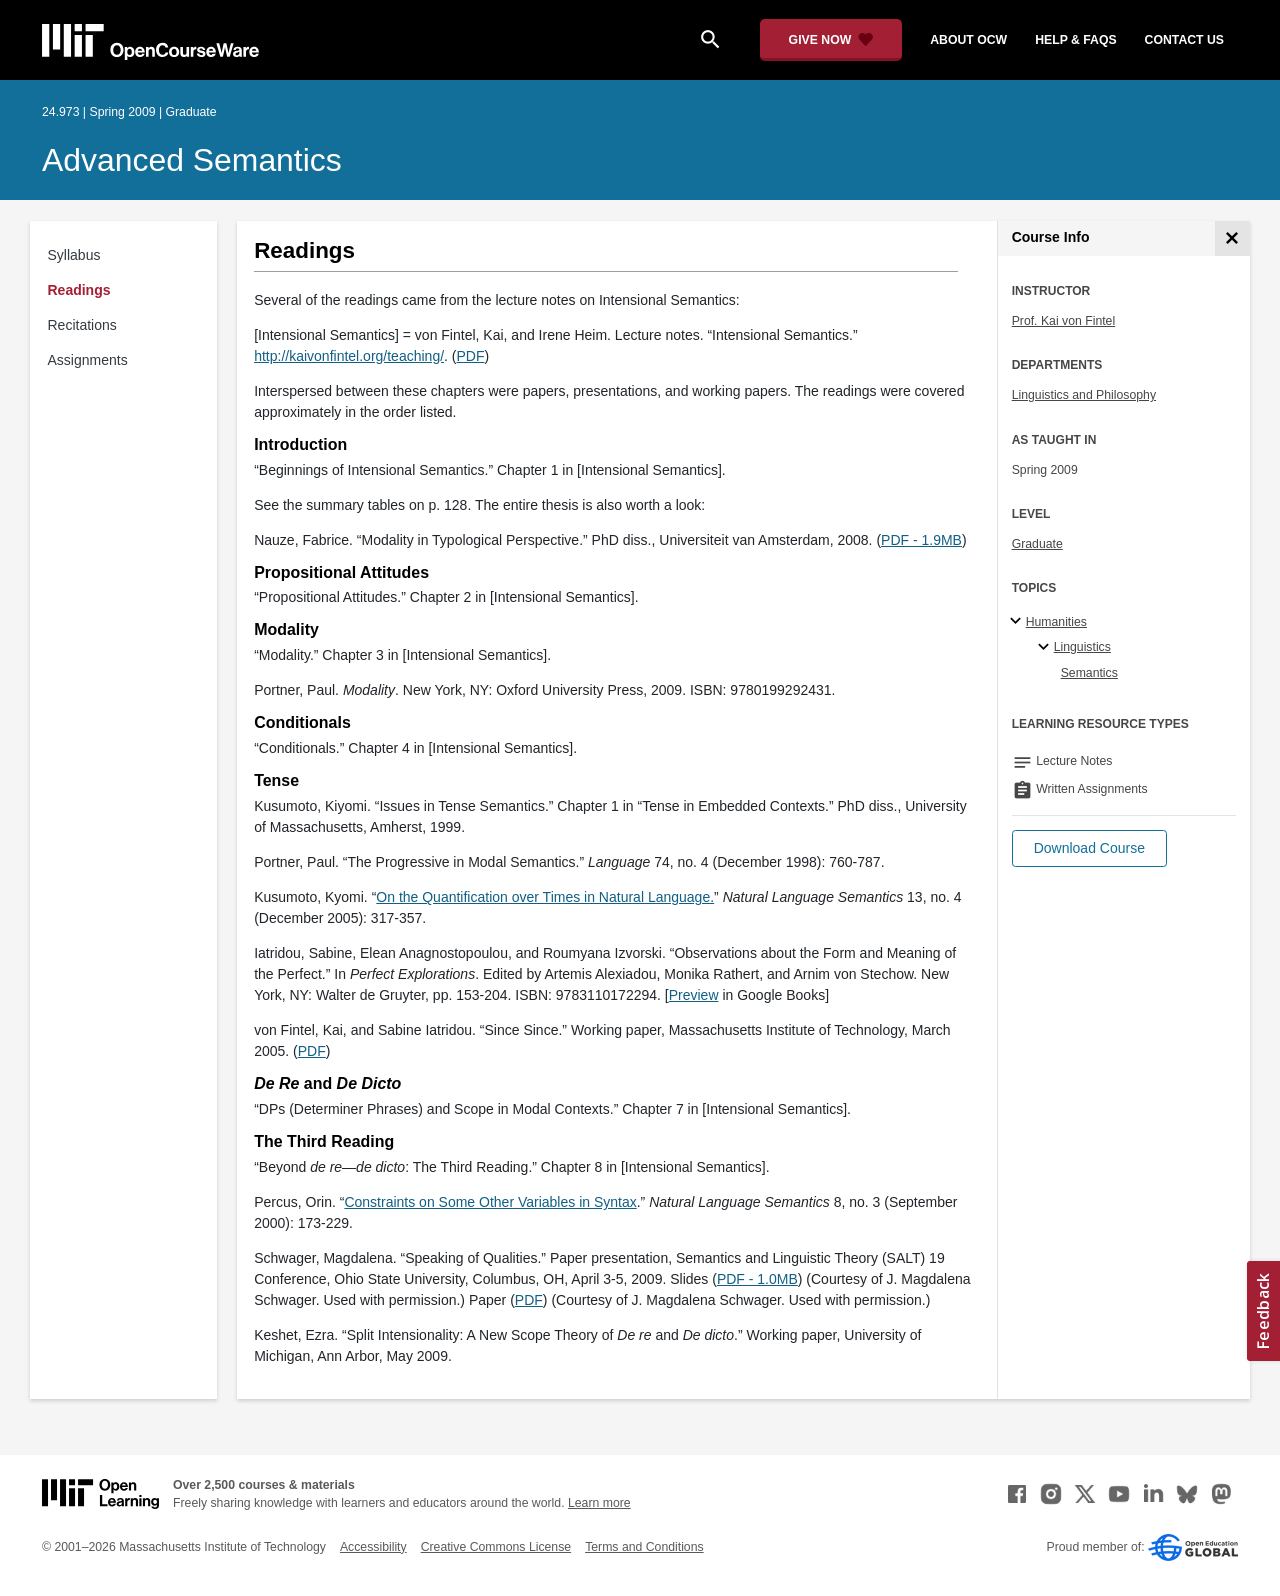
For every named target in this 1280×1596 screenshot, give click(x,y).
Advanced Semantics (192, 160)
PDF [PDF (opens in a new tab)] (471, 356)
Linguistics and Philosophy (1084, 395)
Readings (79, 290)
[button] (1089, 848)
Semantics (1089, 673)
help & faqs (1075, 40)
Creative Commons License (496, 1547)
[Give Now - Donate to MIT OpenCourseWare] (831, 40)
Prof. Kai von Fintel (1064, 321)
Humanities (1056, 622)
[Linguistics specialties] (1046, 648)
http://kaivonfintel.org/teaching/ (349, 356)
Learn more (599, 1503)
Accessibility (373, 1547)
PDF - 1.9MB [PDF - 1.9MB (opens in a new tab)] (921, 540)
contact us (1184, 40)
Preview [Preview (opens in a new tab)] (694, 995)
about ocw (968, 40)
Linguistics (1082, 647)
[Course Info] (1232, 238)
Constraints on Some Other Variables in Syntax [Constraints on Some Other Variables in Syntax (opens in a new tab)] (490, 1202)
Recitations (82, 325)
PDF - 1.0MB (757, 1279)
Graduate (1037, 544)
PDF (529, 1300)
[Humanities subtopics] (1018, 622)
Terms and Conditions (644, 1547)
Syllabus (74, 255)
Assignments (88, 360)
